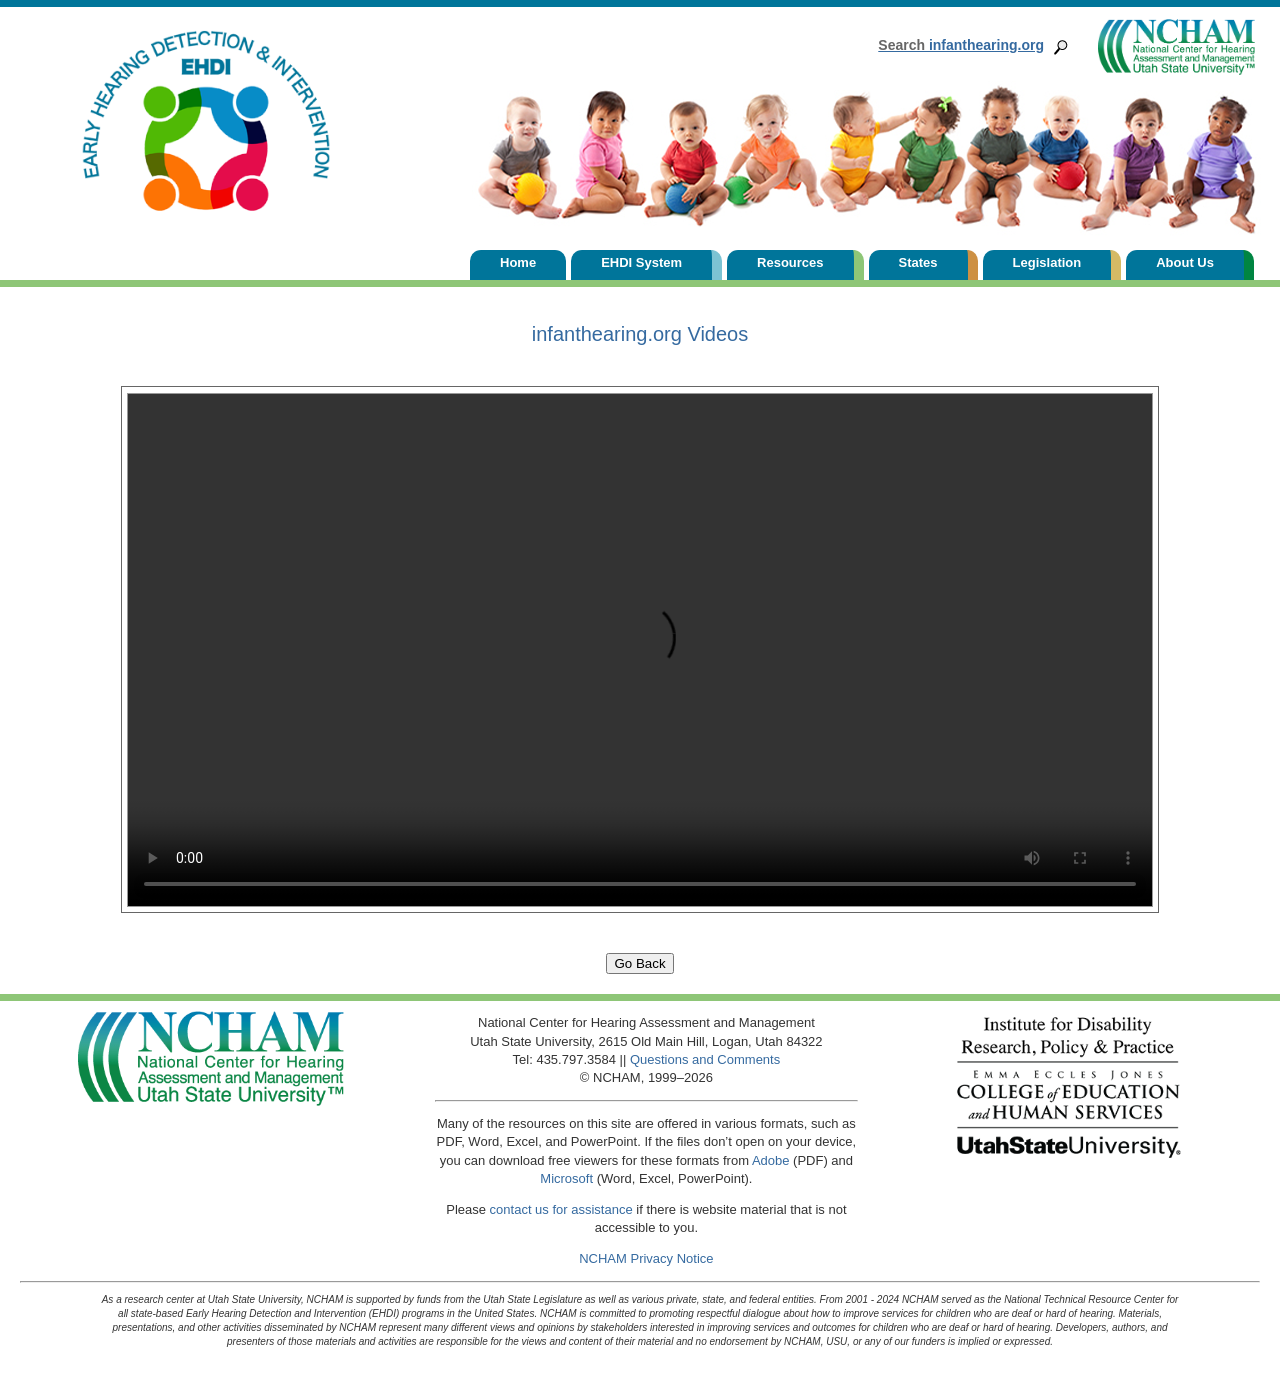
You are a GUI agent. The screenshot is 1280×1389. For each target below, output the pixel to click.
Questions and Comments (705, 1059)
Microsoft (566, 1178)
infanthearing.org (961, 45)
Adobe (771, 1160)
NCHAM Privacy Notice (646, 1258)
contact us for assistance (561, 1209)
